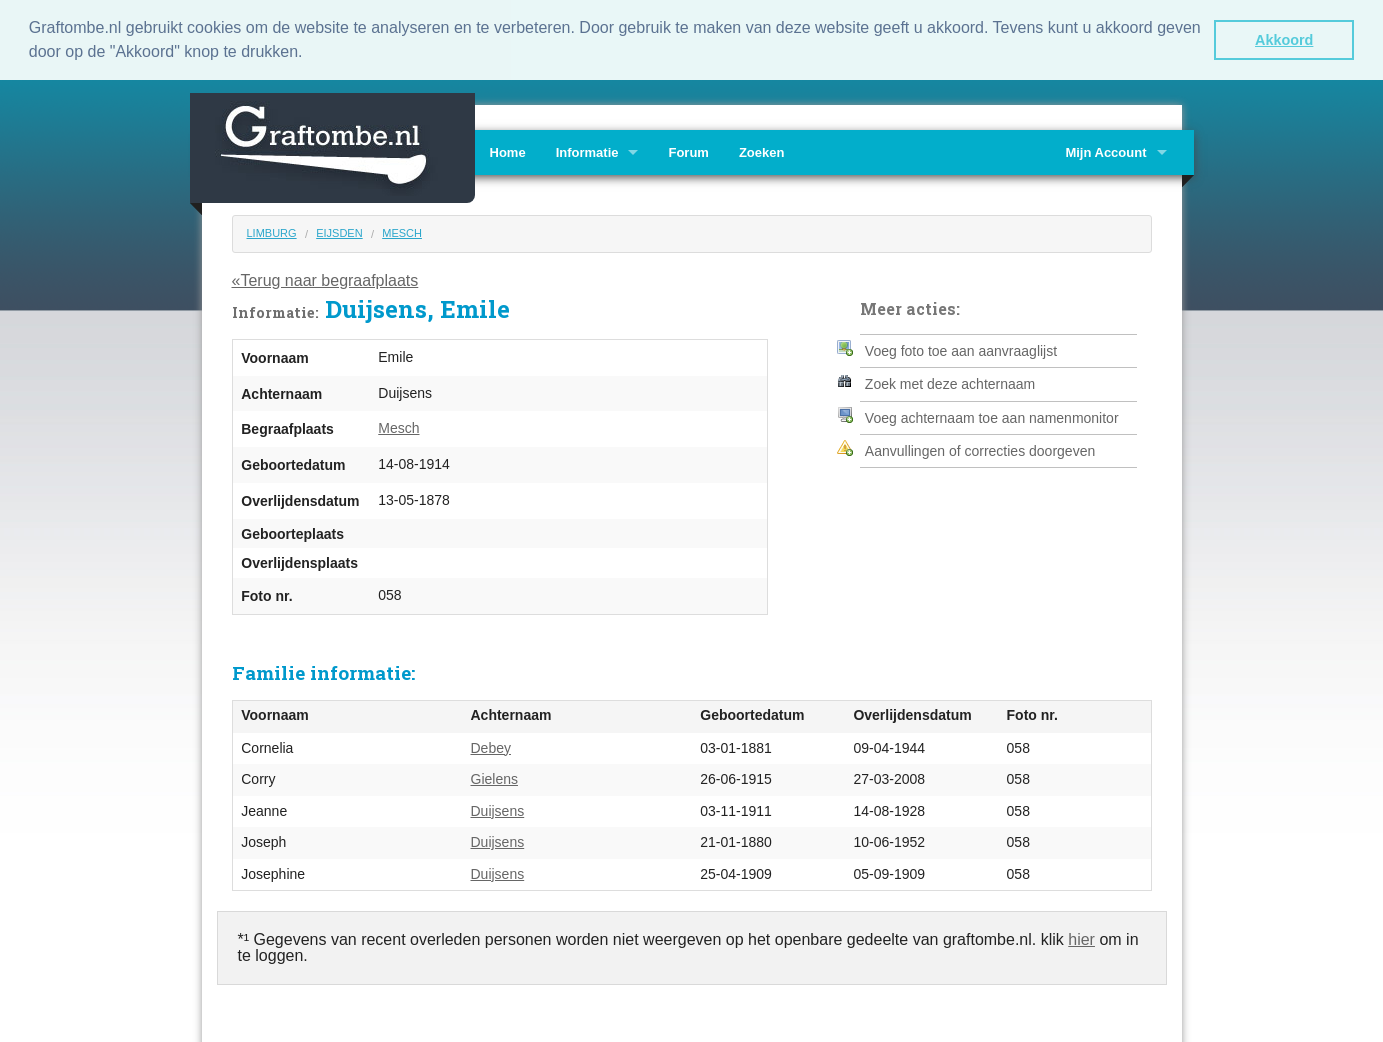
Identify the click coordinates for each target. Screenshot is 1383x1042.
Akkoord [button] (1284, 40)
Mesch (402, 232)
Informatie (587, 151)
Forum (688, 151)
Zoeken (762, 151)
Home (508, 151)
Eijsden (339, 232)
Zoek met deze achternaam (950, 383)
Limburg (272, 232)
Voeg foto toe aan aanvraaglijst (961, 349)
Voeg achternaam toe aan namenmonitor (992, 416)
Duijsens (498, 809)
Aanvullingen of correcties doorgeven (980, 450)
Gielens (494, 778)
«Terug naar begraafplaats (325, 278)
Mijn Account (1105, 151)
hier (1081, 938)
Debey (491, 746)
